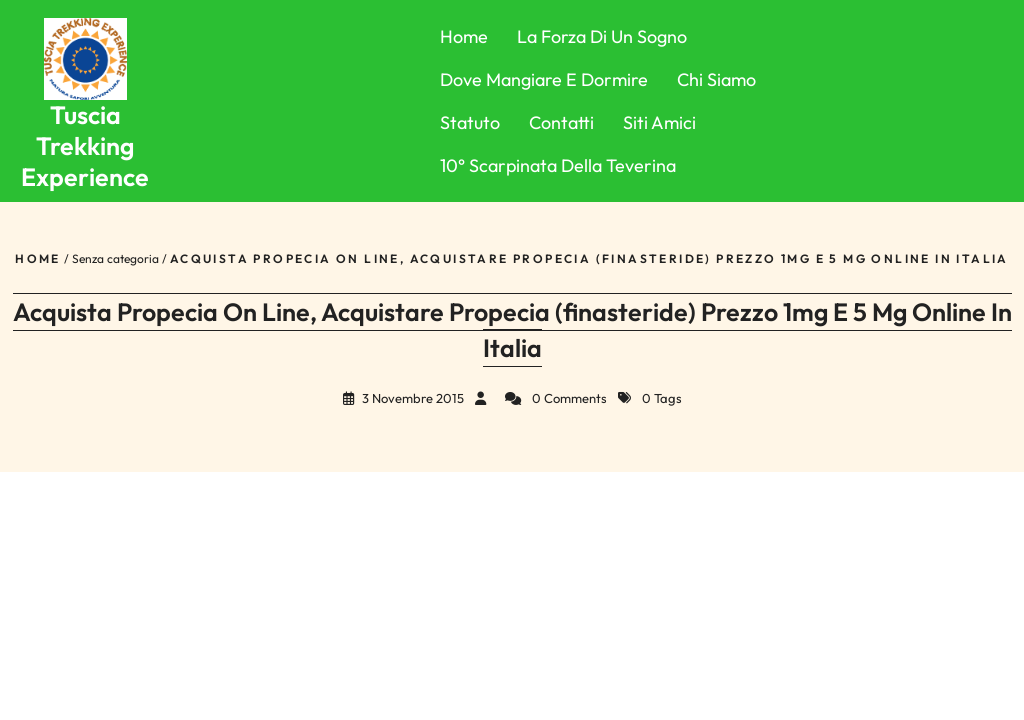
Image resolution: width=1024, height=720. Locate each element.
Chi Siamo (716, 79)
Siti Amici (659, 122)
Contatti (561, 122)
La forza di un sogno (602, 36)
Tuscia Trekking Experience (85, 146)
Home (464, 36)
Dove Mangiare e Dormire (544, 79)
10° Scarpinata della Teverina (558, 165)
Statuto (470, 122)
